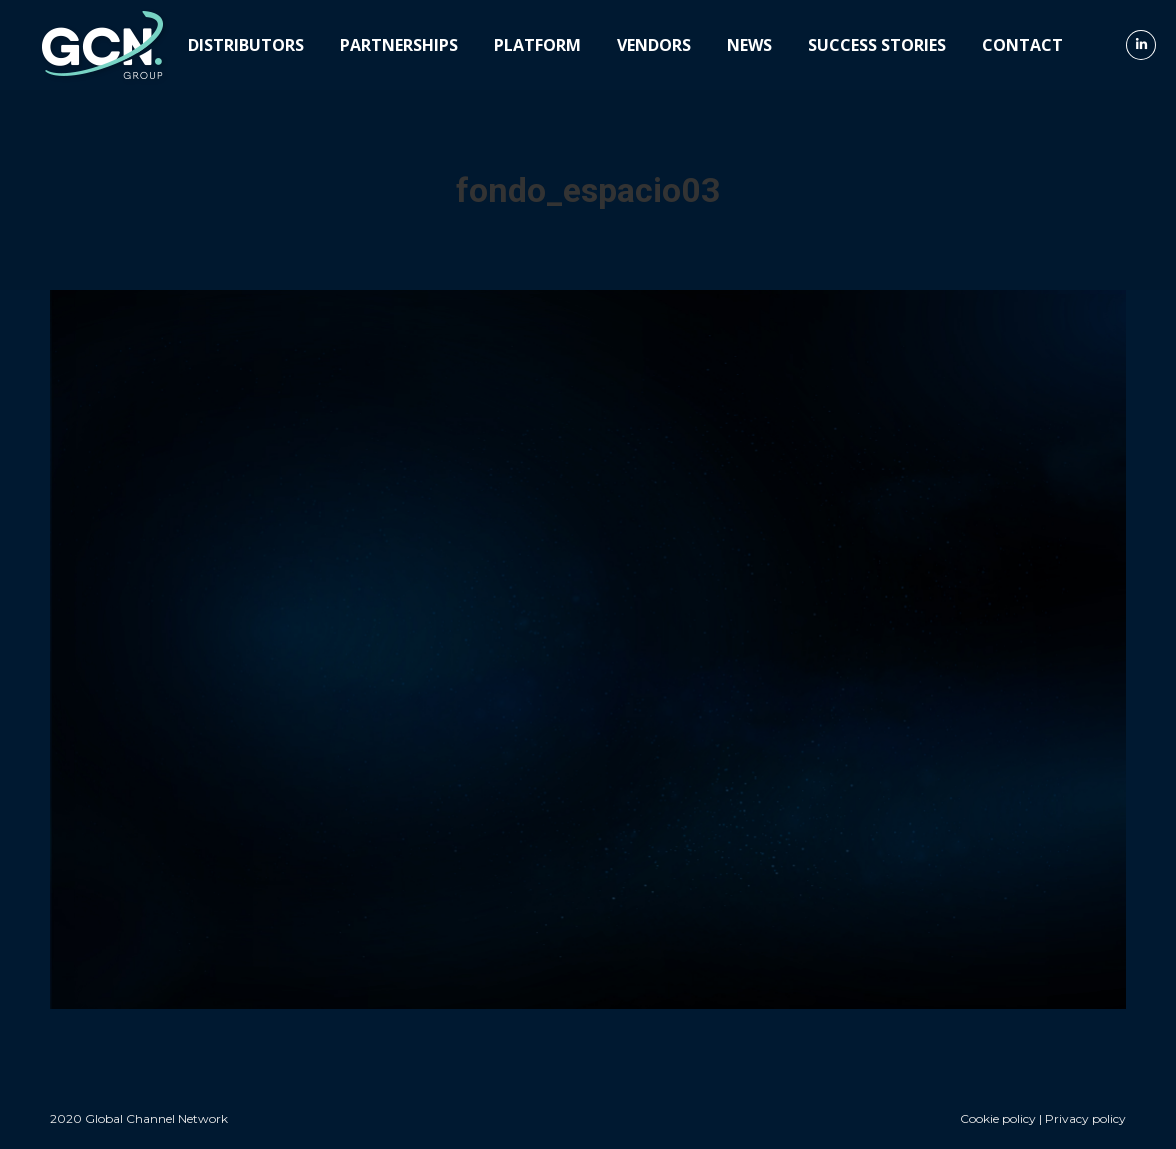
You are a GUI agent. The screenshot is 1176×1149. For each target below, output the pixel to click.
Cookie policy (998, 1118)
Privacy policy (1085, 1118)
